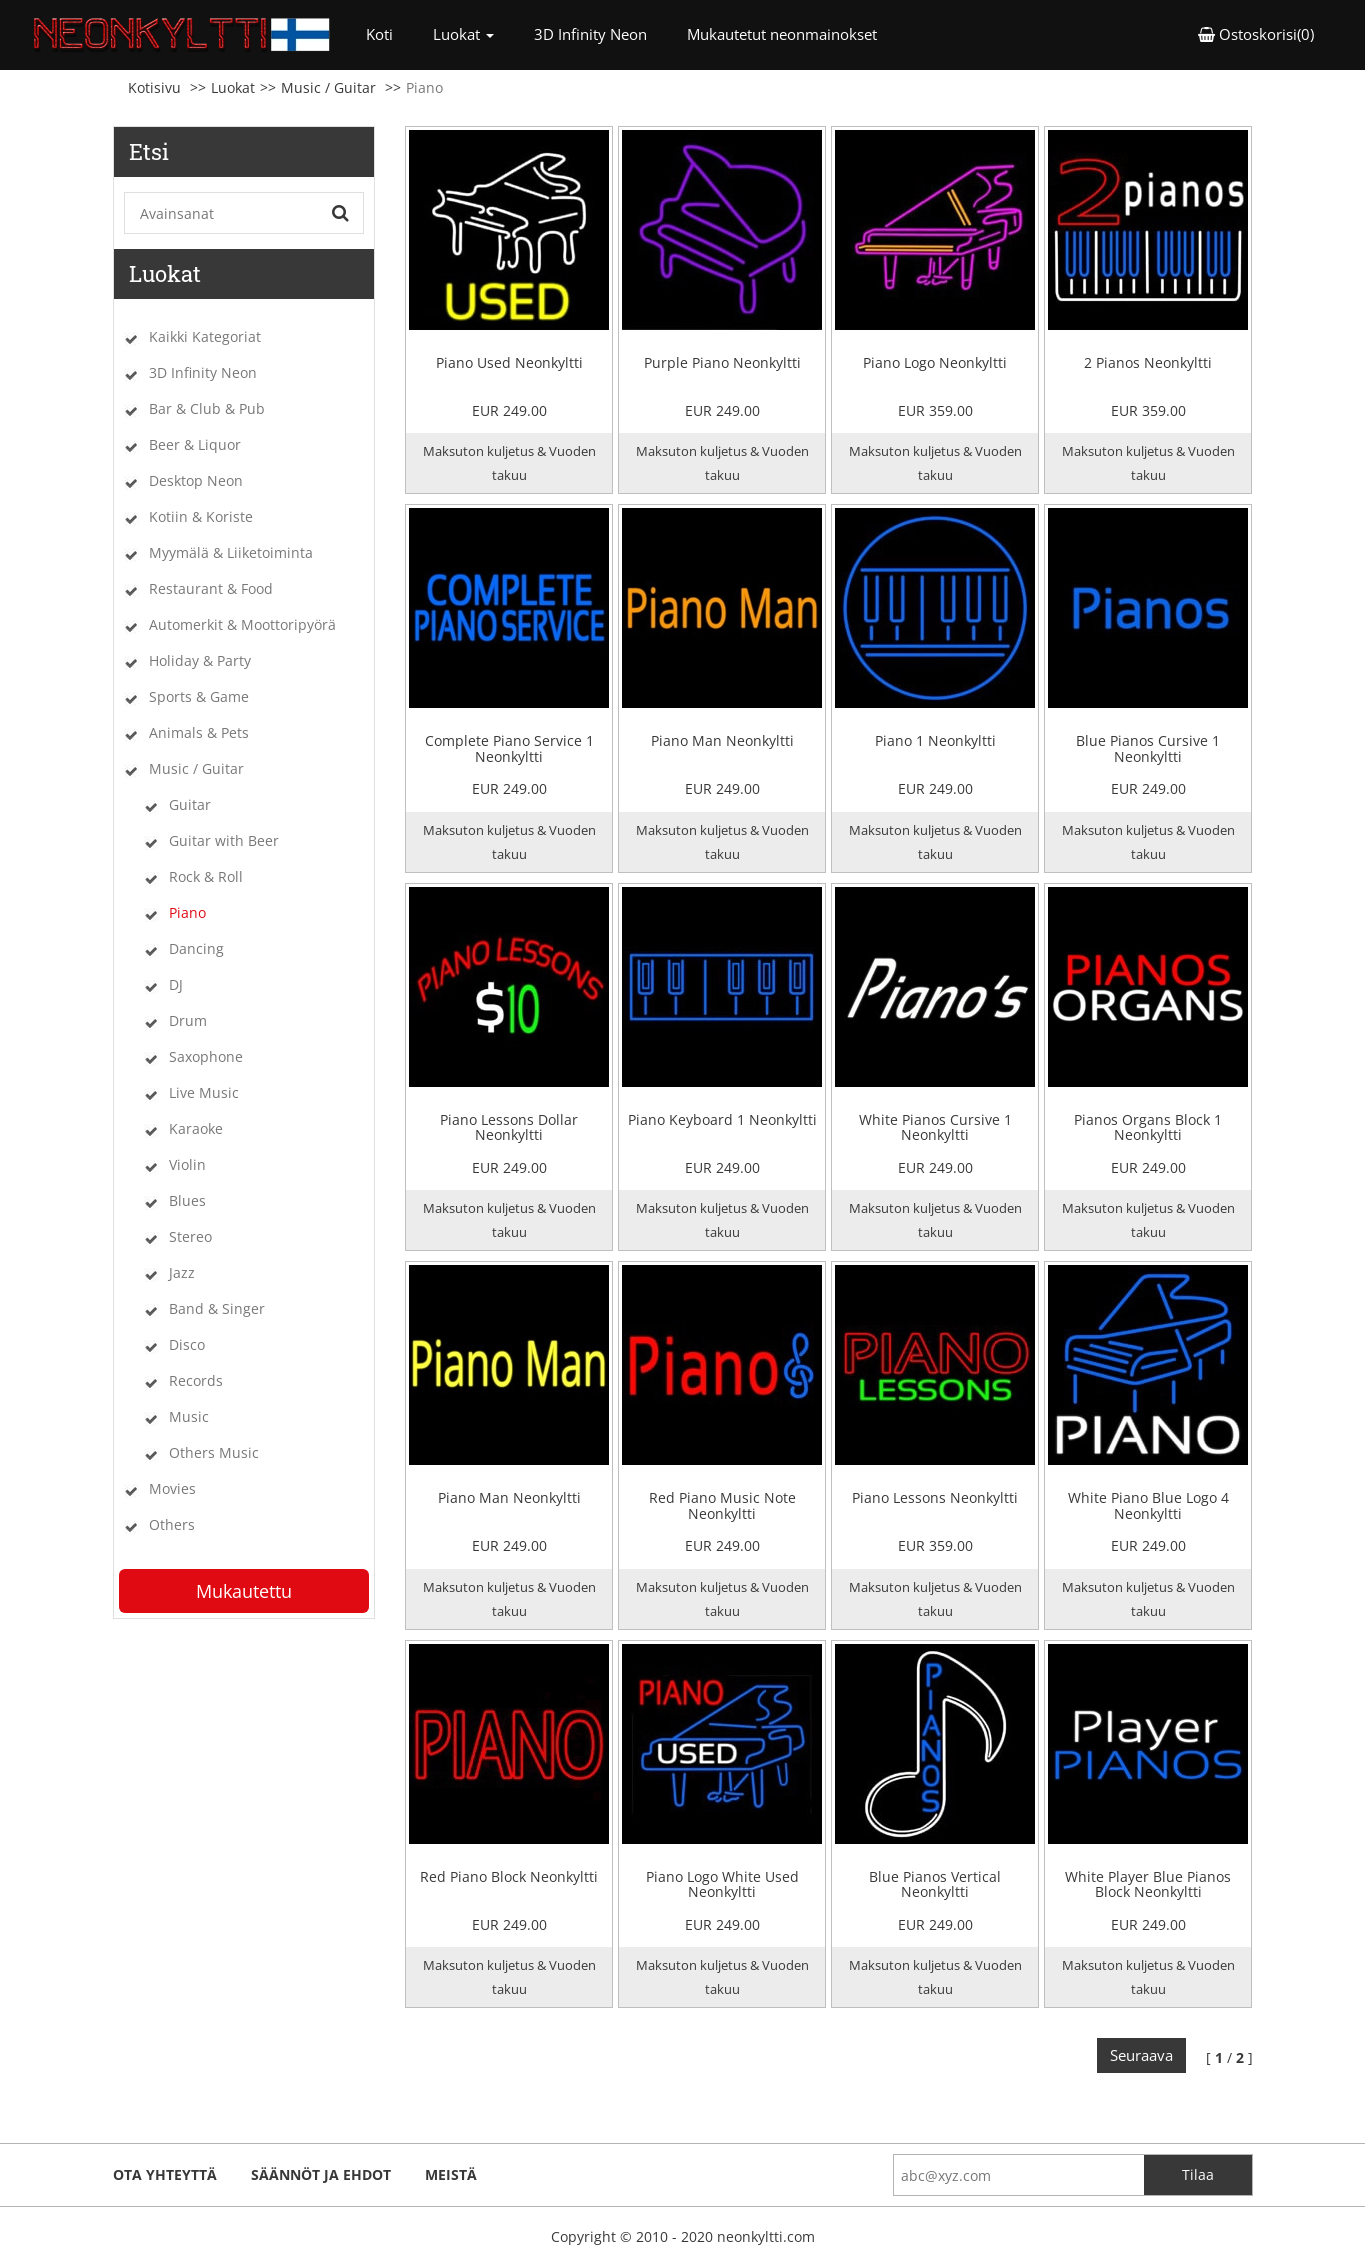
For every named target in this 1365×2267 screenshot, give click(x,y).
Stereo (190, 1236)
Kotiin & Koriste (201, 516)
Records (196, 1380)
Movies (172, 1488)
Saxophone (206, 1056)
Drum (188, 1020)
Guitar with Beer (224, 840)
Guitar (190, 804)
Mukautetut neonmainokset (782, 34)
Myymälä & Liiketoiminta (231, 552)
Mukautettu (244, 1591)
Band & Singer (217, 1308)
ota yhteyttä (165, 2174)
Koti (389, 33)
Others (172, 1524)
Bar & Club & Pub (207, 408)
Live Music (204, 1092)
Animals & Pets (199, 732)
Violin (187, 1164)
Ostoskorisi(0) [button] (1256, 34)
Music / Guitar (328, 87)
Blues (187, 1200)
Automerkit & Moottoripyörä (242, 624)
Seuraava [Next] (1141, 2055)
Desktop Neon (196, 480)
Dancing (196, 948)
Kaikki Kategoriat (205, 336)
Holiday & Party (200, 660)
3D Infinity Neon (590, 34)
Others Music (214, 1452)
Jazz (182, 1272)
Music (189, 1416)
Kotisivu (154, 87)
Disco (187, 1344)
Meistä (451, 2174)
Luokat (233, 87)
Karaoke (196, 1128)
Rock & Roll (206, 876)
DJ (176, 984)
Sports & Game (199, 696)
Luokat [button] (463, 34)
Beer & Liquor (195, 444)
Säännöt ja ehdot (321, 2174)
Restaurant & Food (211, 588)
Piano (187, 912)
